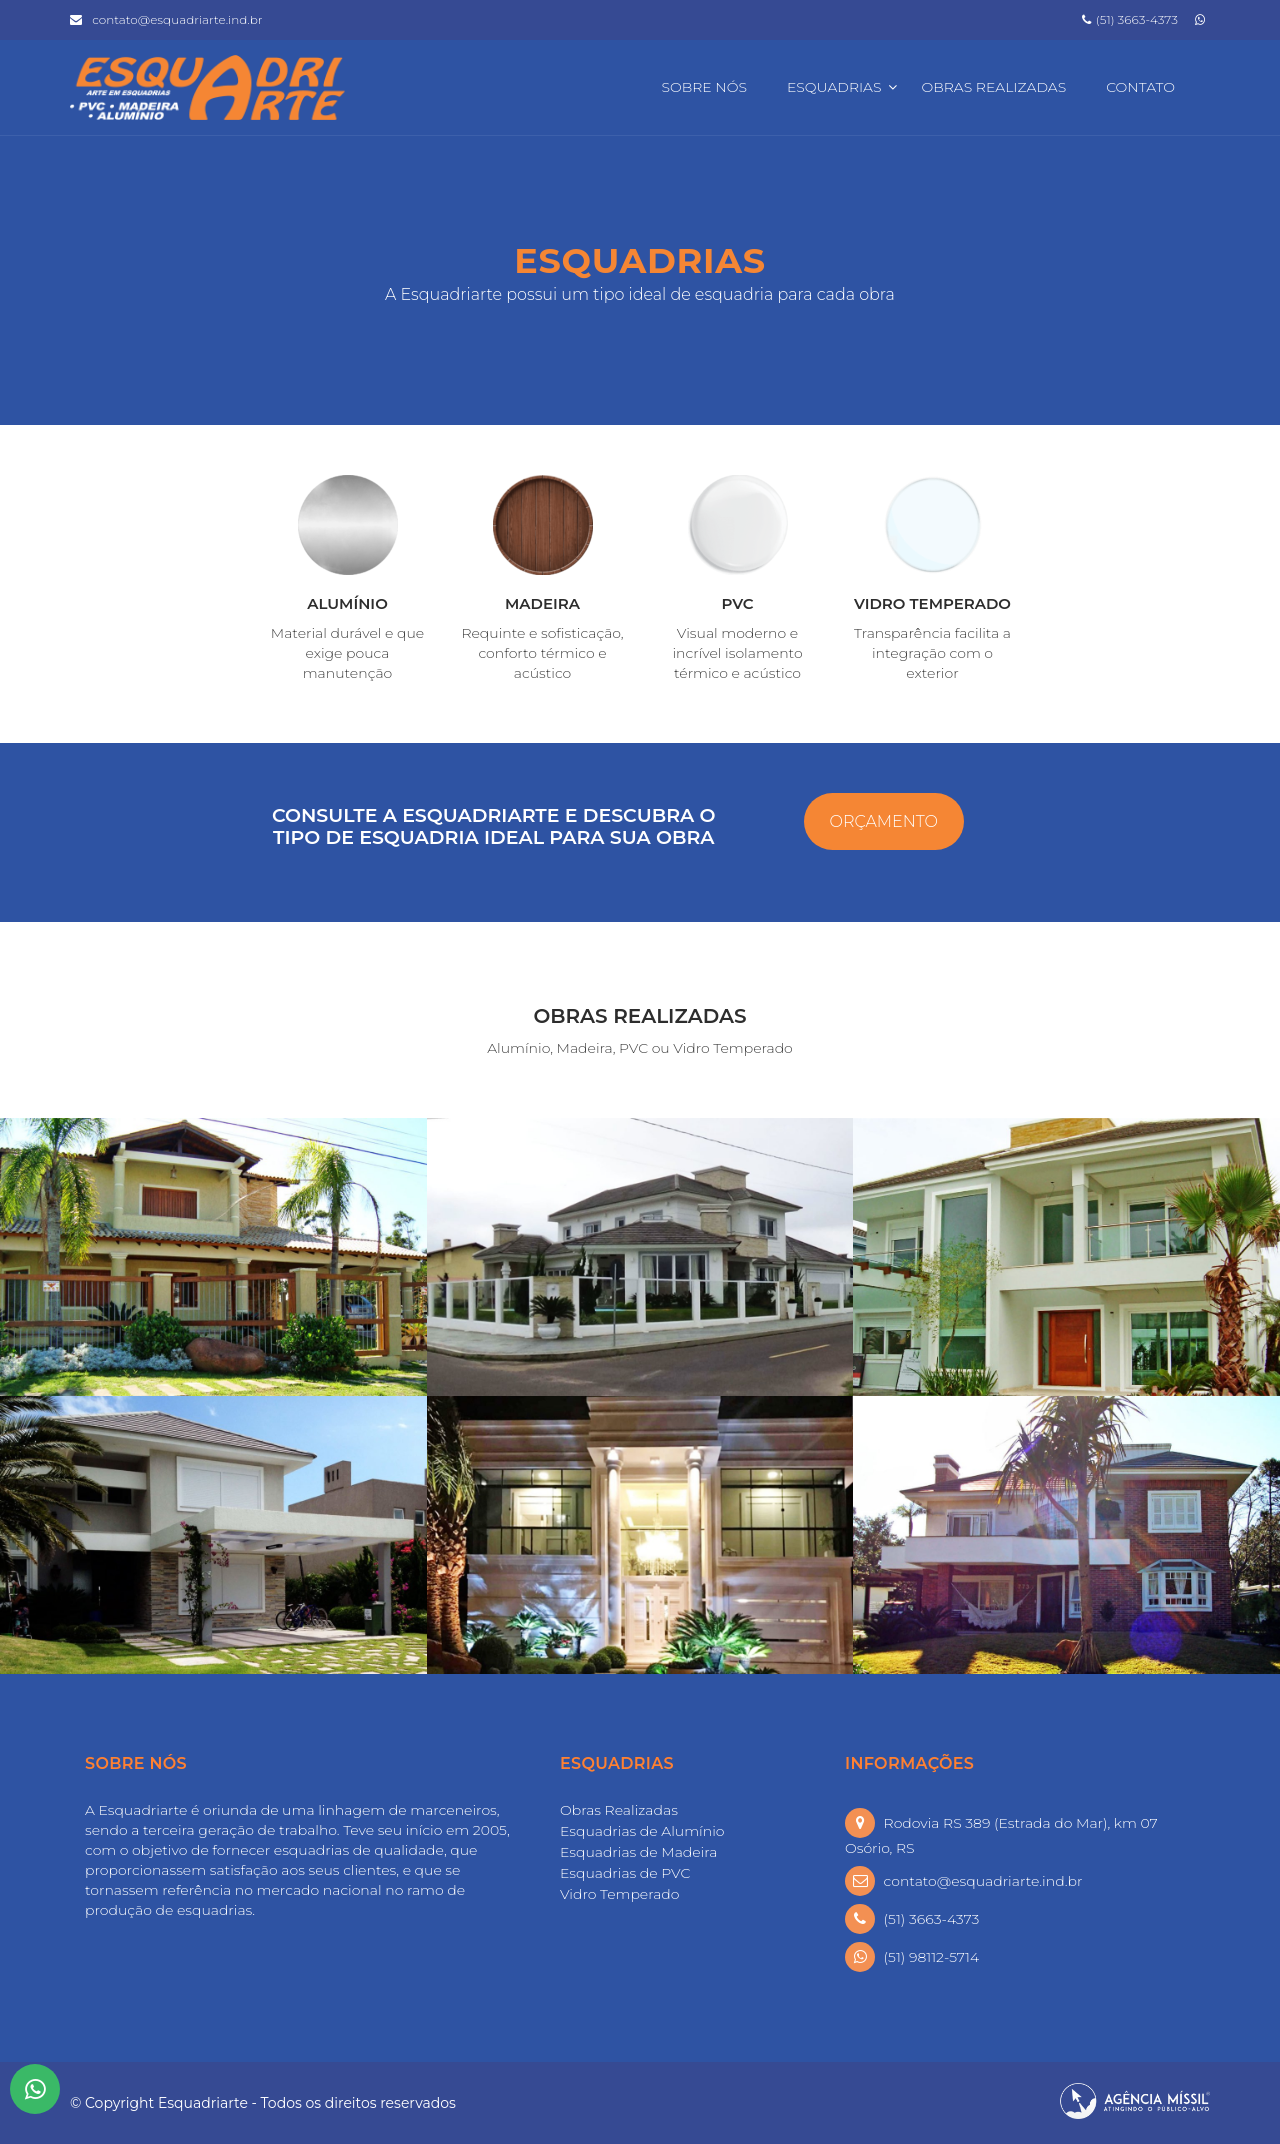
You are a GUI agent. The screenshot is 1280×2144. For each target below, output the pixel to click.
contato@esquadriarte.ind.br (177, 19)
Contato (1140, 87)
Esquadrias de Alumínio (642, 1831)
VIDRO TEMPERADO (932, 603)
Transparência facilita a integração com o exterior (932, 653)
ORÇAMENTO (884, 821)
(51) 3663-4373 (1130, 19)
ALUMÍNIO (347, 603)
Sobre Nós (703, 87)
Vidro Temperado (619, 1894)
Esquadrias (834, 87)
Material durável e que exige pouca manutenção (347, 653)
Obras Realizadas (994, 87)
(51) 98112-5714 (932, 1957)
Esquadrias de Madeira (638, 1852)
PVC (738, 603)
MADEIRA (542, 603)
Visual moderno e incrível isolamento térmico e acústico (737, 653)
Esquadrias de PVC (625, 1873)
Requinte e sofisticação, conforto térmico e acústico (542, 653)
